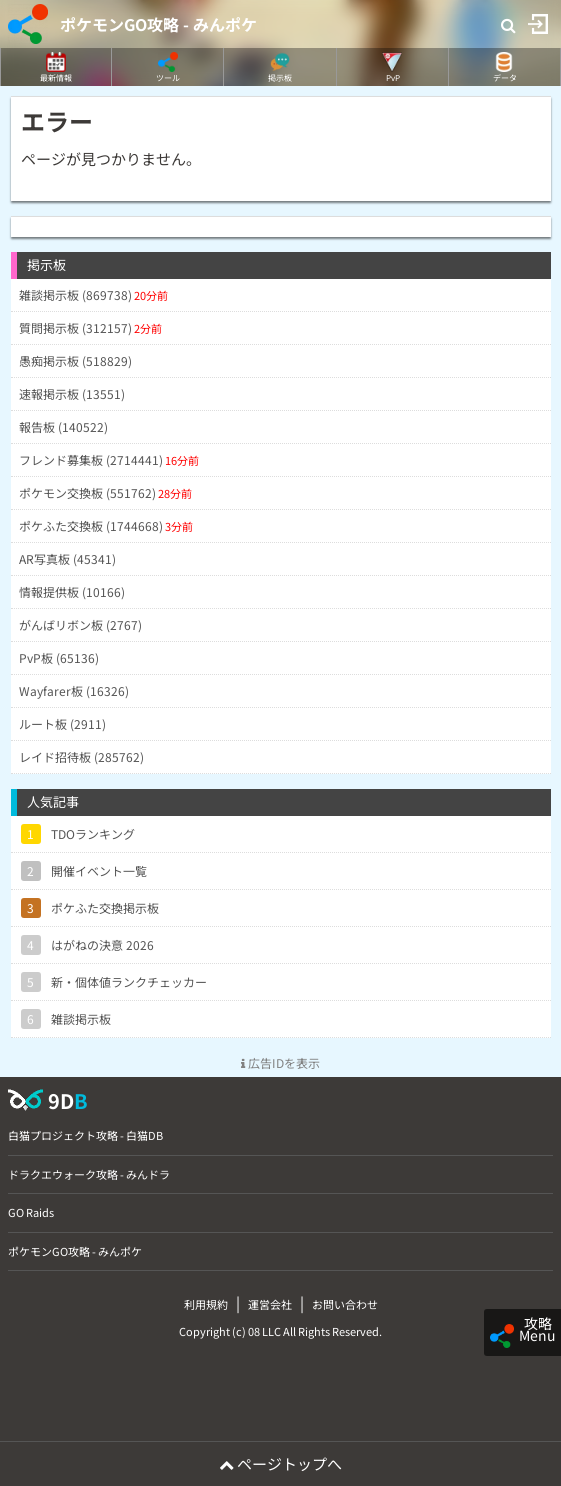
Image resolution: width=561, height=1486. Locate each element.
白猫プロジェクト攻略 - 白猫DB (85, 1135)
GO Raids (31, 1212)
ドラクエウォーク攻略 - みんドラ (89, 1174)
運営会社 (270, 1304)
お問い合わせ (345, 1304)
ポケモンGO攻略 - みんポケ (158, 24)
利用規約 (206, 1304)
